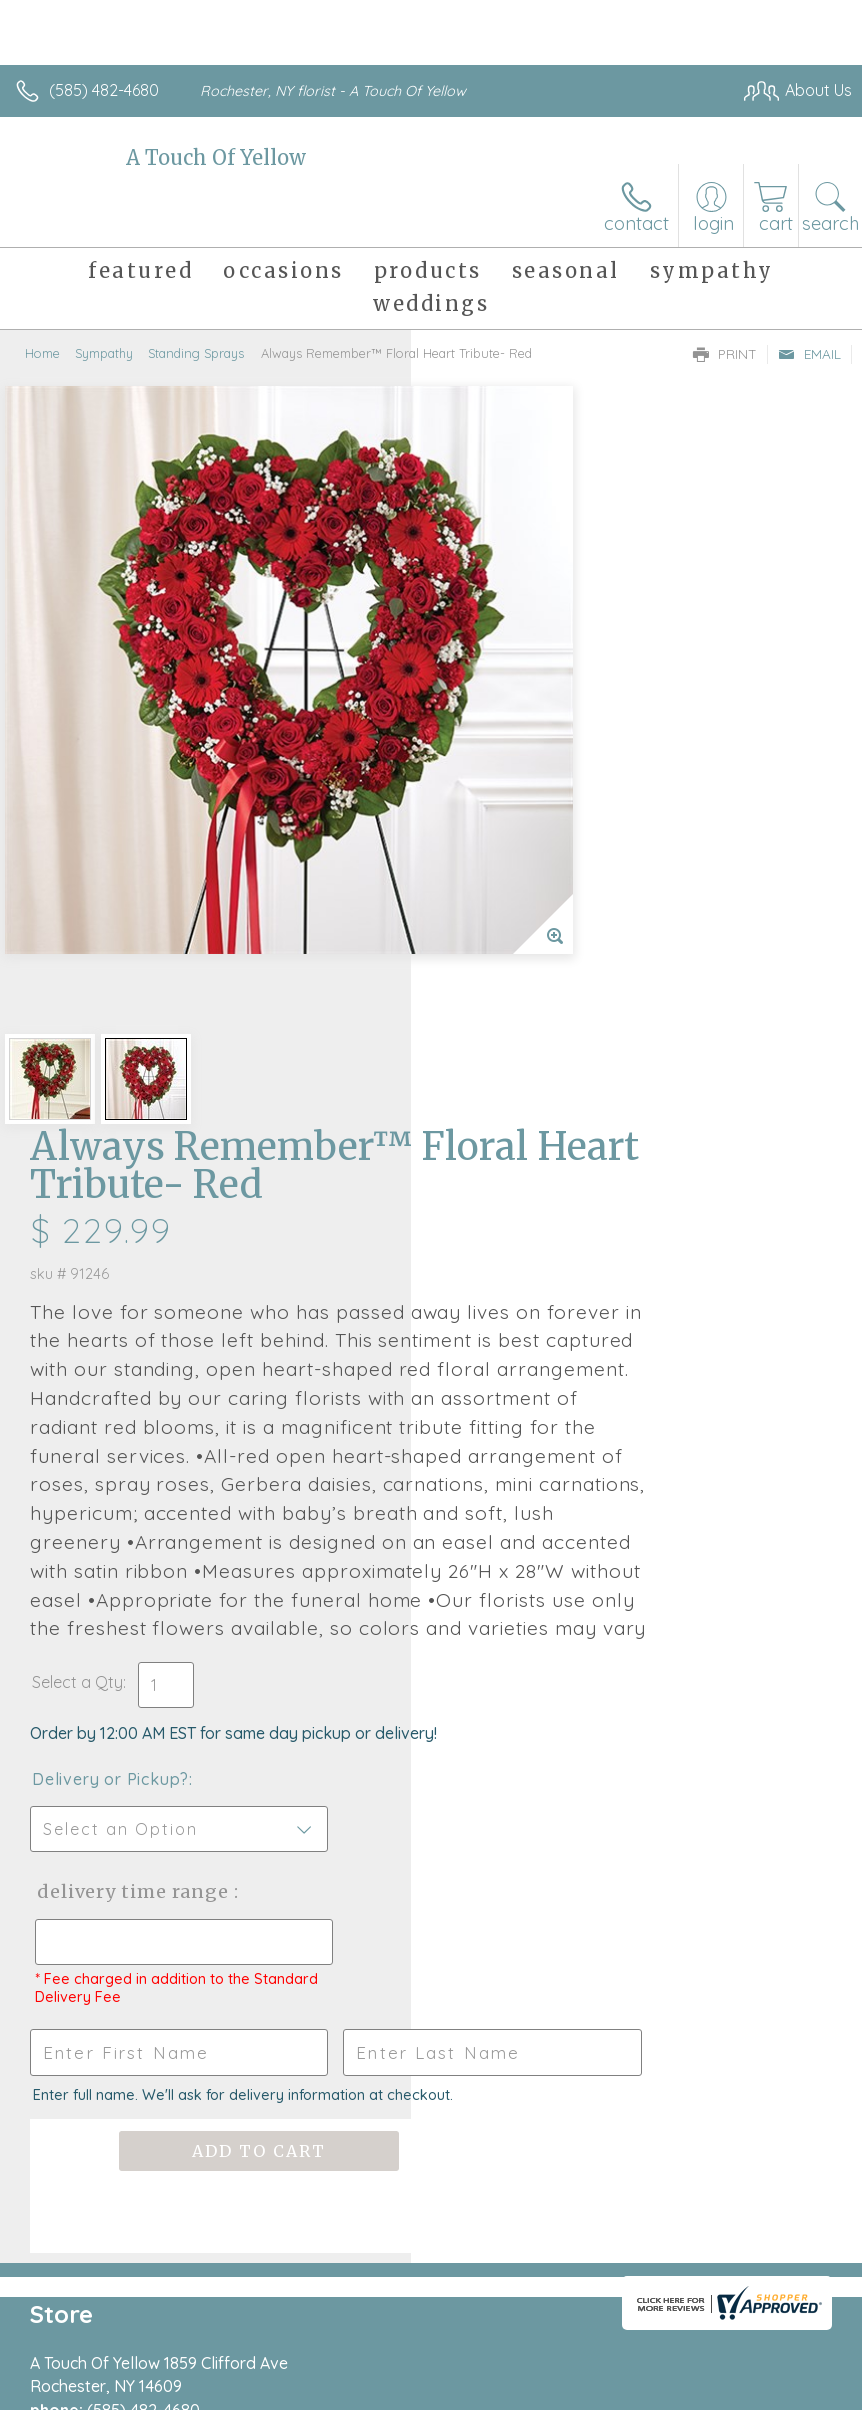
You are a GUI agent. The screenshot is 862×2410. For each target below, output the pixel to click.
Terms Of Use (394, 2390)
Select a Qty (488, 1208)
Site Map (778, 2390)
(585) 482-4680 (104, 90)
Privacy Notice (512, 2390)
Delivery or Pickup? (521, 1305)
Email (809, 354)
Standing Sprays (196, 353)
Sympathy (104, 353)
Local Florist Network (655, 2390)
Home (42, 353)
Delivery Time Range (508, 1437)
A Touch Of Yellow (216, 157)
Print (725, 354)
